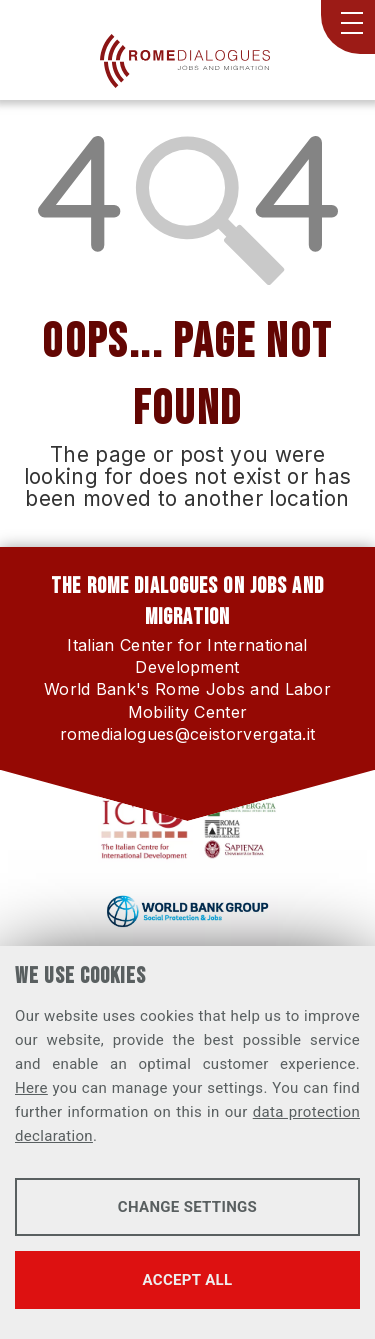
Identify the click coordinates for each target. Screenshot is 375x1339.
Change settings (187, 1207)
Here (31, 1088)
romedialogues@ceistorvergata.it (188, 734)
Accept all (188, 1280)
